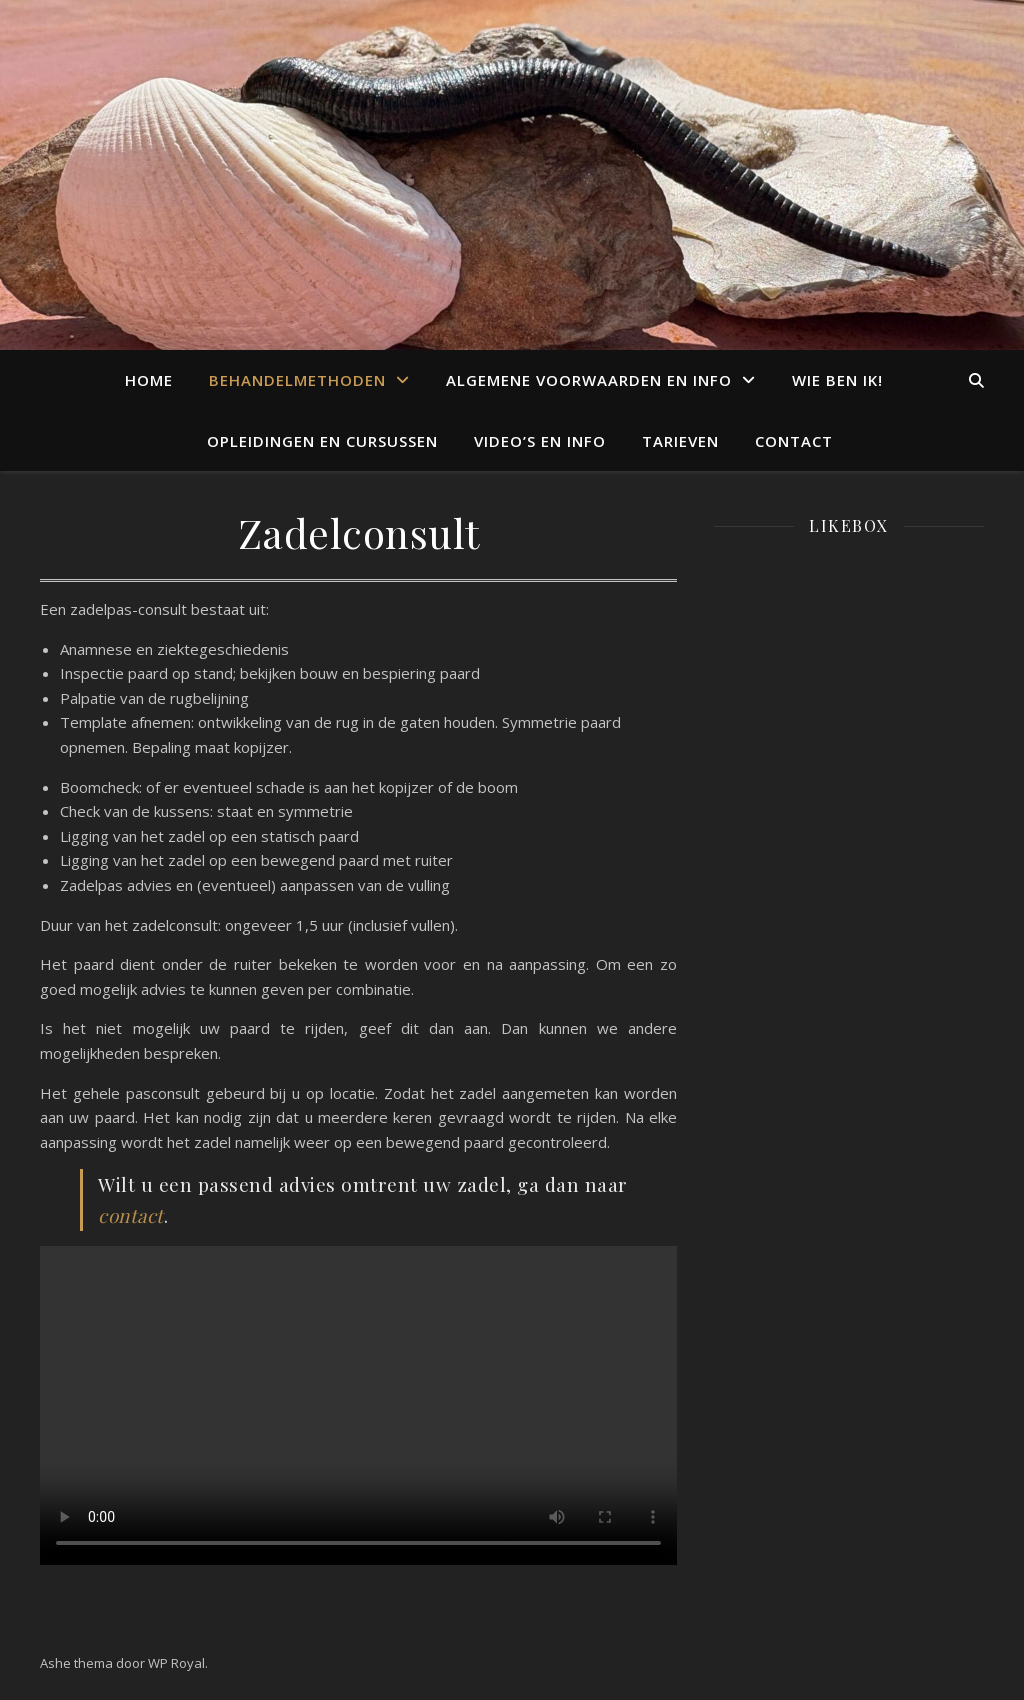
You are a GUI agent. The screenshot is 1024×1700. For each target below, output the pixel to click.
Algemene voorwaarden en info (589, 380)
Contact (794, 441)
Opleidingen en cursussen (322, 441)
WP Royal (176, 1663)
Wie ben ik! (837, 380)
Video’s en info (540, 441)
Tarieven (680, 441)
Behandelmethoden (297, 380)
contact (131, 1215)
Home (149, 380)
